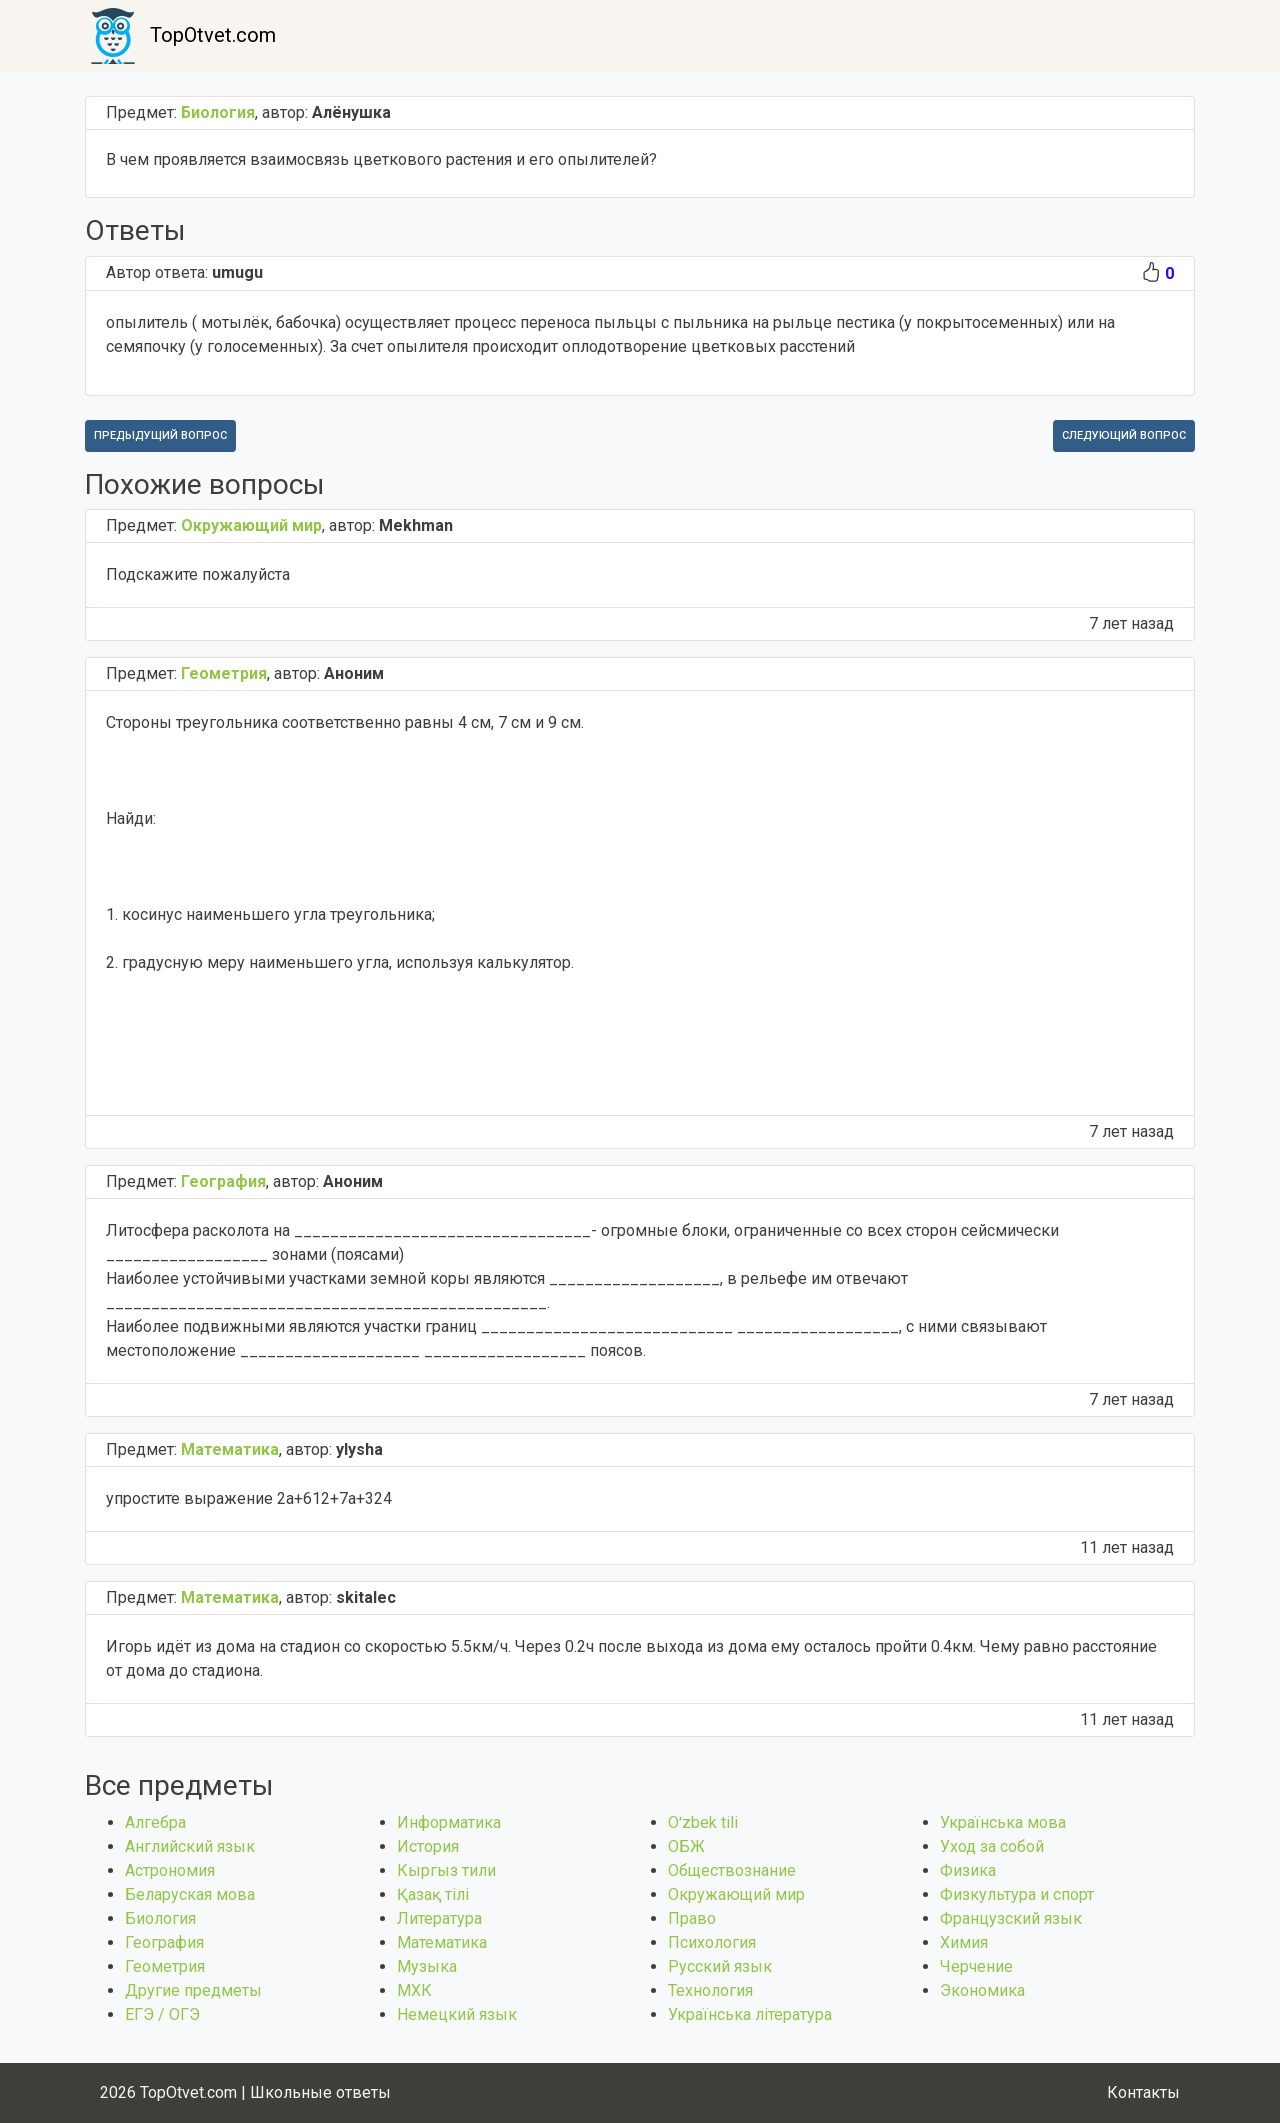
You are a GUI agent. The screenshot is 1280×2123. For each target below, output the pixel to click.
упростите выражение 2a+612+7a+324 (249, 1498)
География (164, 1942)
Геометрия (165, 1966)
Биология (160, 1918)
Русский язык (720, 1966)
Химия (964, 1942)
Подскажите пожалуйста (198, 574)
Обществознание (732, 1870)
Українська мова (1003, 1822)
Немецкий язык (457, 2014)
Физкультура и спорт (1017, 1894)
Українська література (750, 2014)
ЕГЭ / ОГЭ (162, 2014)
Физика (968, 1870)
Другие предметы (193, 1990)
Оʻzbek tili (703, 1822)
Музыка (427, 1966)
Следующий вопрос (1124, 435)
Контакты (1143, 2092)
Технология (710, 1990)
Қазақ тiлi (433, 1894)
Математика (442, 1942)
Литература (439, 1918)
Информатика (449, 1822)
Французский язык (1011, 1918)
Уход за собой (992, 1846)
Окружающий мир (736, 1894)
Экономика (982, 1990)
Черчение (976, 1966)
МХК (414, 1990)
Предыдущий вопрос (160, 435)
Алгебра (155, 1822)
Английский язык (190, 1846)
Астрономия (170, 1870)
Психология (712, 1942)
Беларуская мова (190, 1894)
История (428, 1846)
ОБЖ (686, 1846)
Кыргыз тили (446, 1870)
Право (692, 1918)
